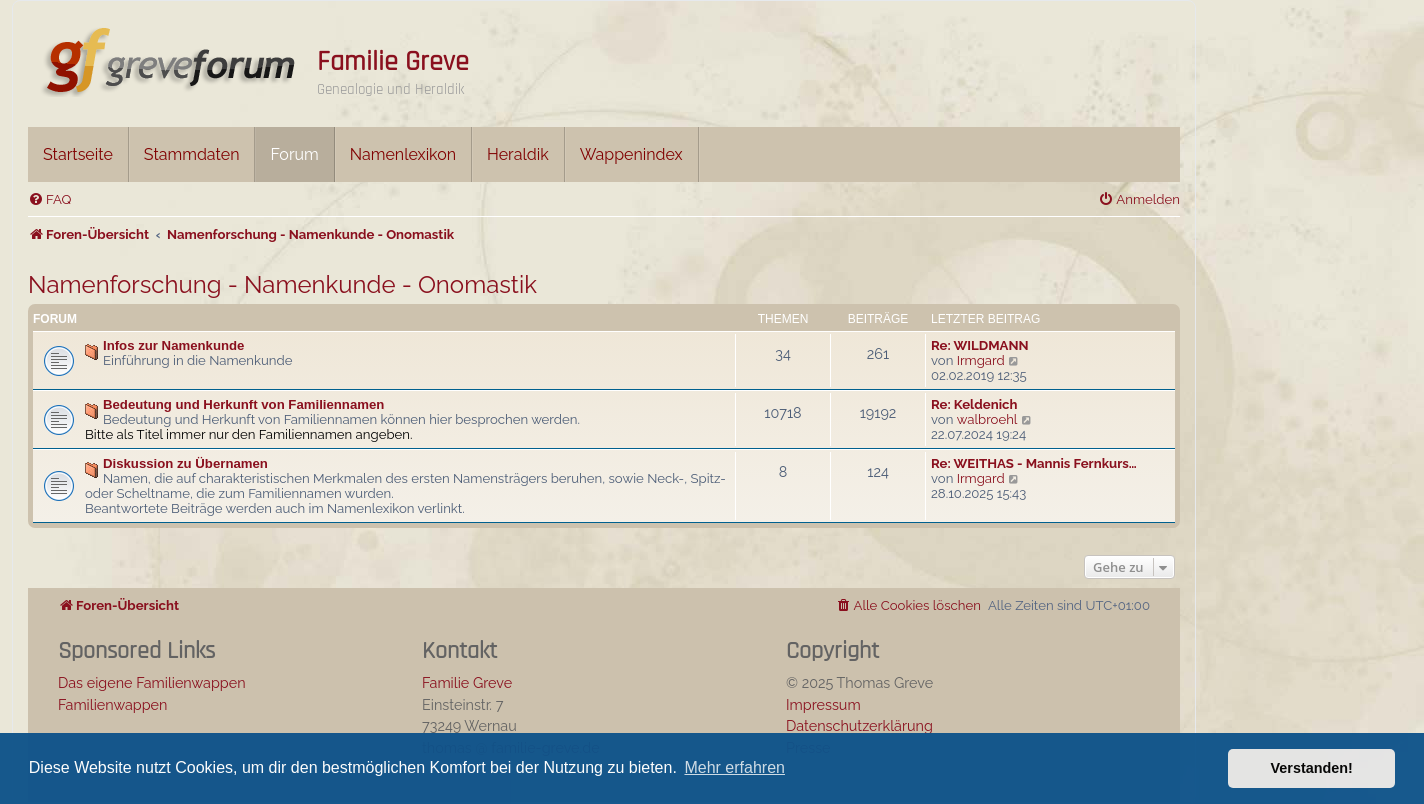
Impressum (823, 704)
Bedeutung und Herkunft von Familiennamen (243, 404)
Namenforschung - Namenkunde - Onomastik (282, 284)
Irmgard (981, 360)
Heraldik (518, 154)
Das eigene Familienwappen (152, 682)
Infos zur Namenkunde (173, 345)
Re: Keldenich (974, 404)
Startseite (78, 154)
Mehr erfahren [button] (734, 767)
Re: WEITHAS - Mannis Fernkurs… (1034, 463)
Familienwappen (112, 704)
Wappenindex (631, 154)
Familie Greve (393, 62)
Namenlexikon (403, 154)
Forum (294, 154)
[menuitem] (49, 199)
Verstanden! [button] (1312, 768)
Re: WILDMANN (980, 345)
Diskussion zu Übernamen (185, 463)
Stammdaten (192, 154)
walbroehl (987, 419)
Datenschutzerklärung (859, 725)
